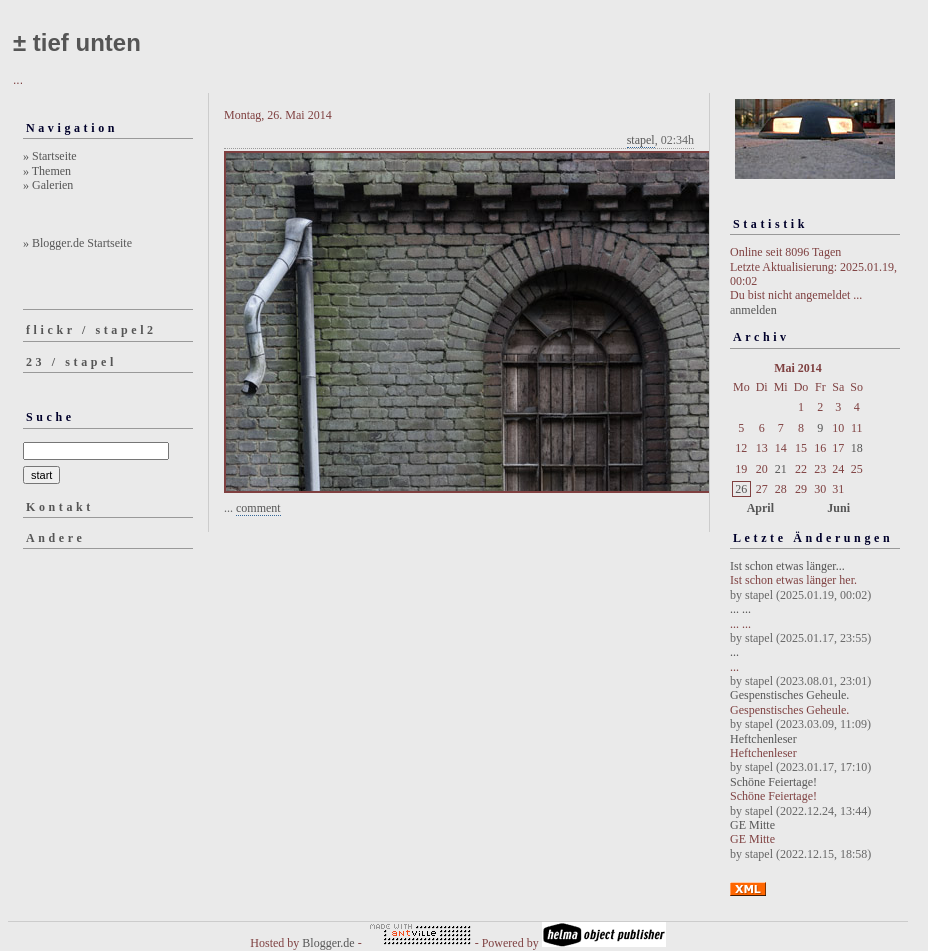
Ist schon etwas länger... (787, 566)
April (760, 508)
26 (741, 489)
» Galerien (48, 185)
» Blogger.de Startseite (77, 243)
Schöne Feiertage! (773, 782)
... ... (740, 609)
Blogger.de (328, 943)
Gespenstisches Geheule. (789, 695)
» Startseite (50, 156)
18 (857, 448)
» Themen (47, 171)
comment (258, 508)
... (734, 652)
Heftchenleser (763, 739)
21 (781, 469)
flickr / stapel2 (91, 330)
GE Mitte (752, 825)
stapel (641, 140)
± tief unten (77, 42)
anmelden (753, 310)
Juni (838, 508)
